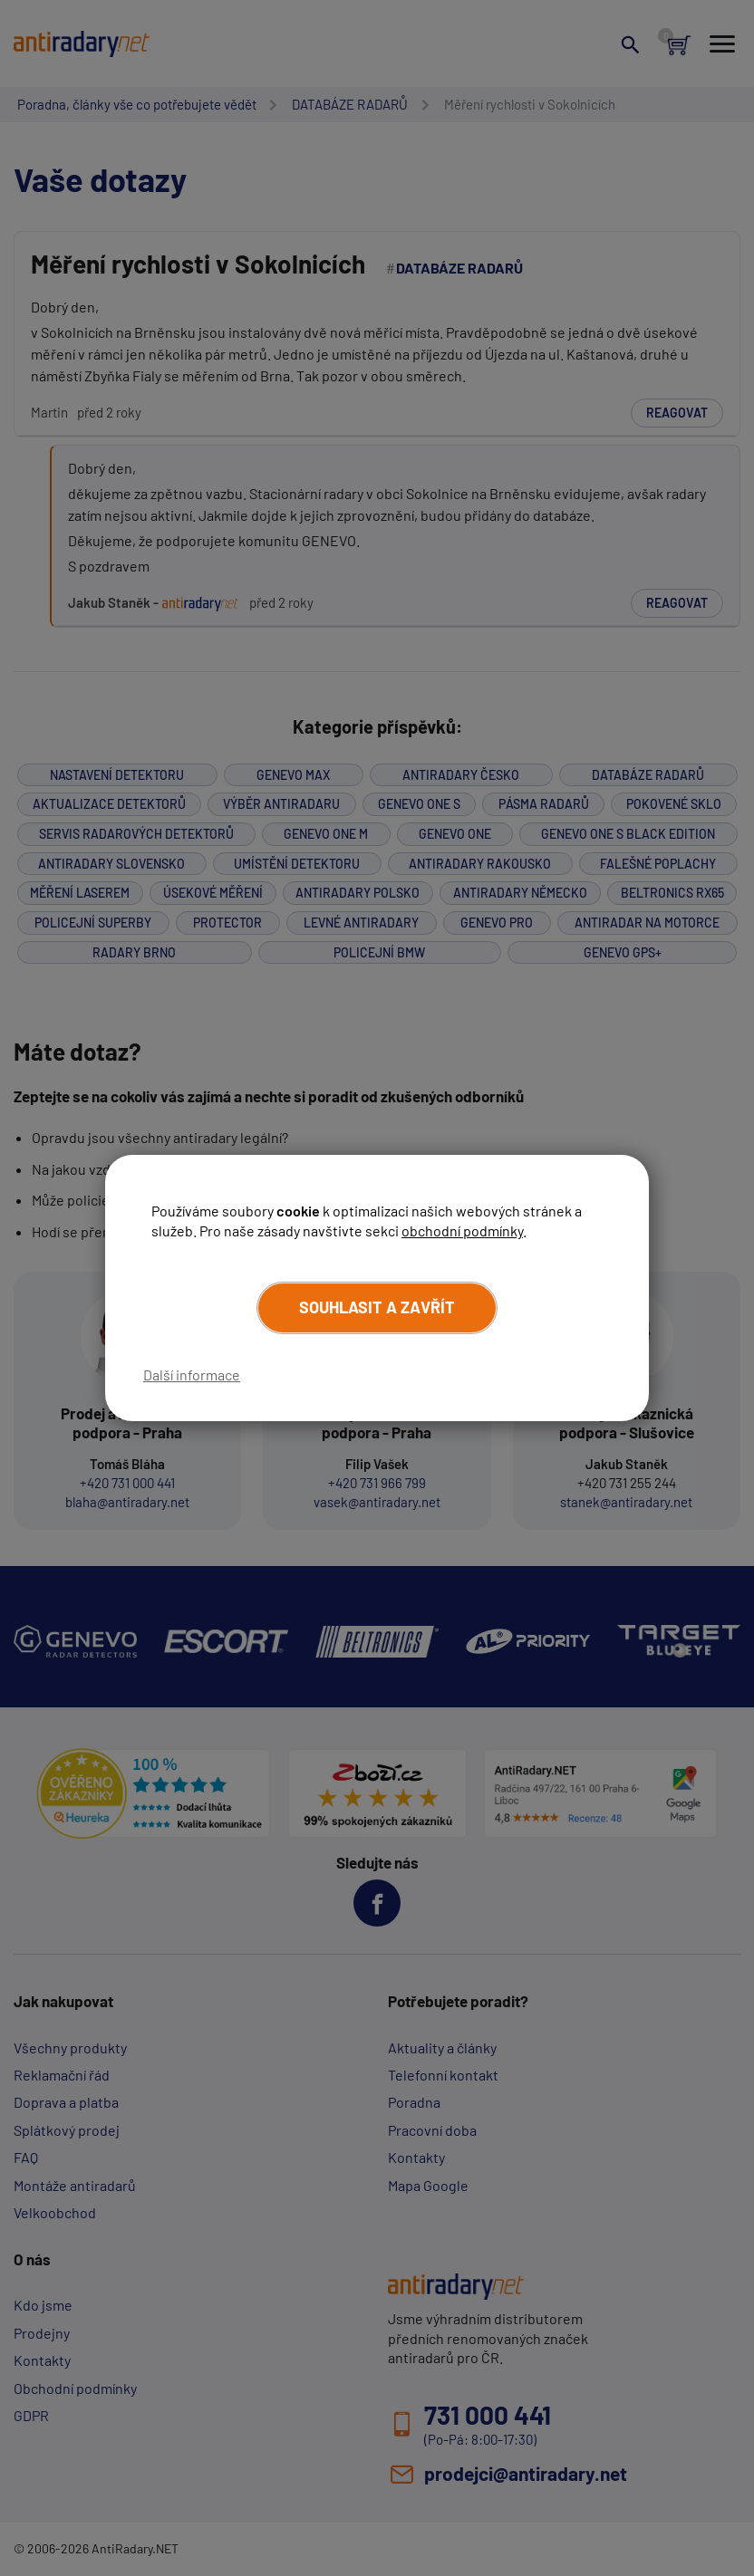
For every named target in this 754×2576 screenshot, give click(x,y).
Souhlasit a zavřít (377, 1307)
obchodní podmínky (462, 1230)
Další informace (191, 1374)
